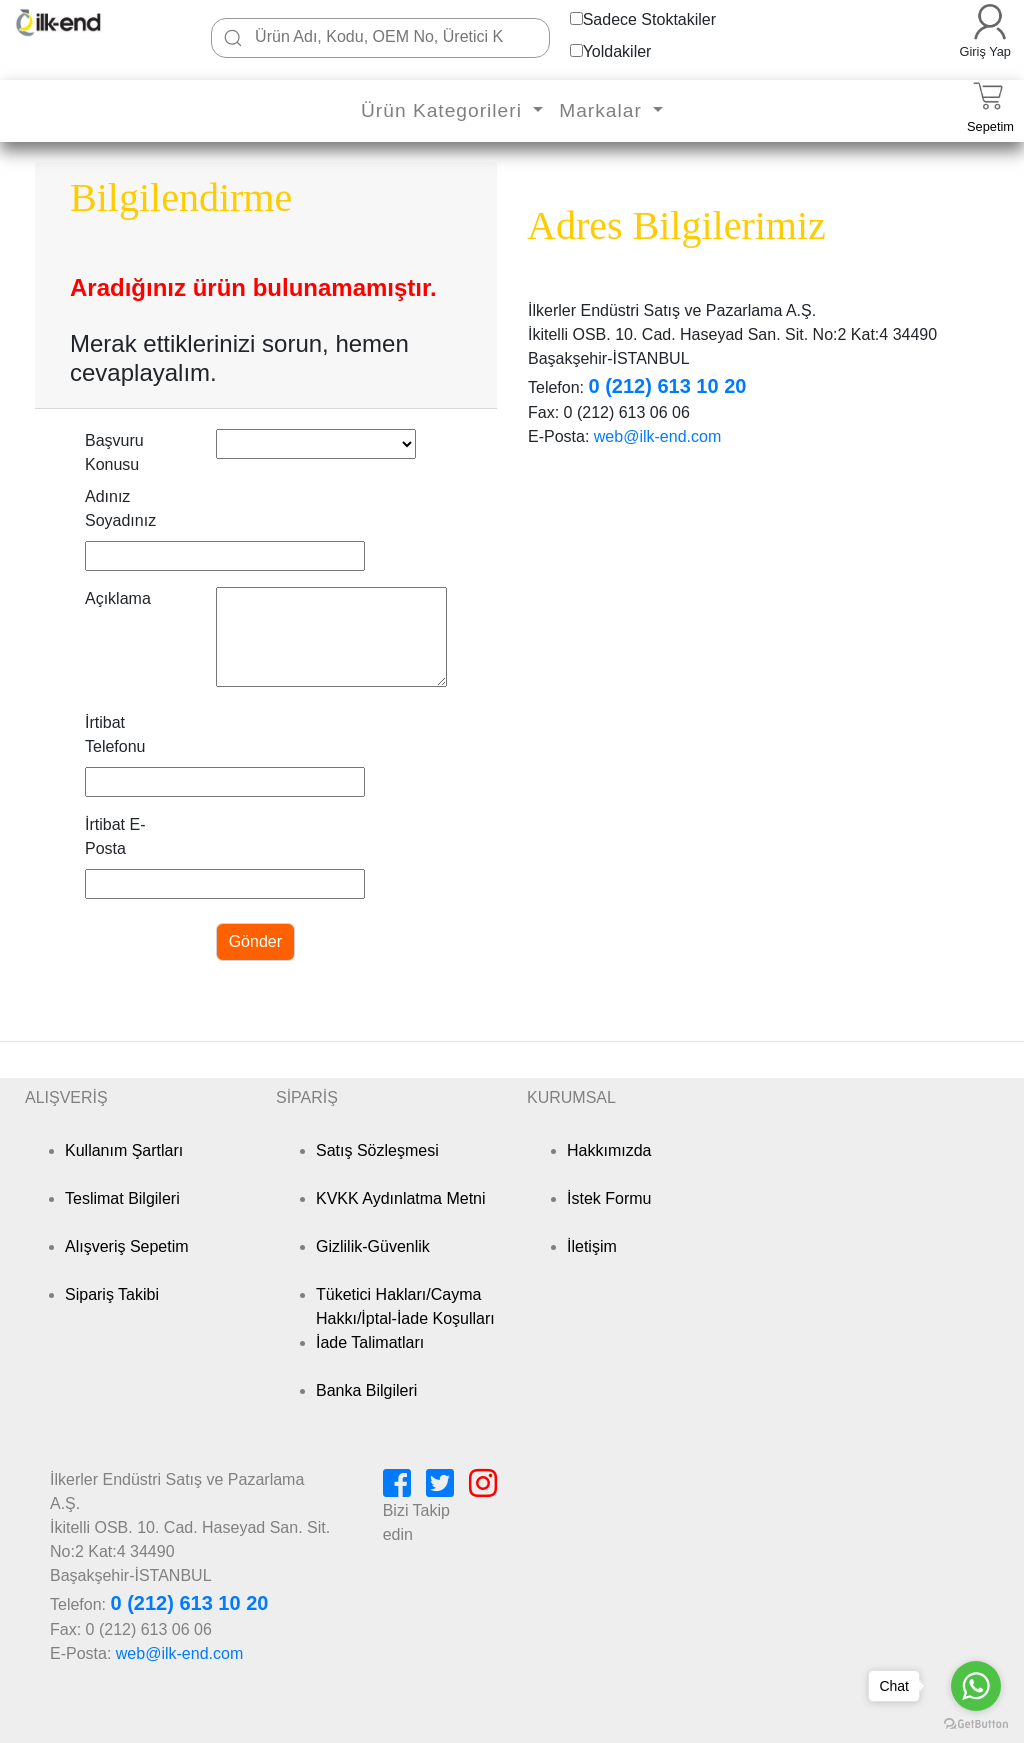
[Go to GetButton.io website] (976, 1723)
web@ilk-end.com (657, 436)
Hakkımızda (609, 1150)
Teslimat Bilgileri (122, 1198)
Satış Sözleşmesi (377, 1150)
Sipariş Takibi (112, 1294)
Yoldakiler (617, 51)
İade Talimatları (370, 1342)
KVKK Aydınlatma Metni (401, 1198)
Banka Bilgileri (366, 1390)
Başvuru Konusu (114, 452)
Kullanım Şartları (124, 1150)
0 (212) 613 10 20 (667, 386)
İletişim (592, 1246)
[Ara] (233, 38)
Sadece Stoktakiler (649, 19)
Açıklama (118, 598)
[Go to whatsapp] (976, 1686)
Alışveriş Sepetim (127, 1246)
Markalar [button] (603, 110)
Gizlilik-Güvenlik (373, 1246)
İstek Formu (609, 1198)
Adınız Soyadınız (120, 508)
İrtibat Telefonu (115, 734)
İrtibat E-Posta (115, 836)
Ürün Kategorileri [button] (444, 110)
